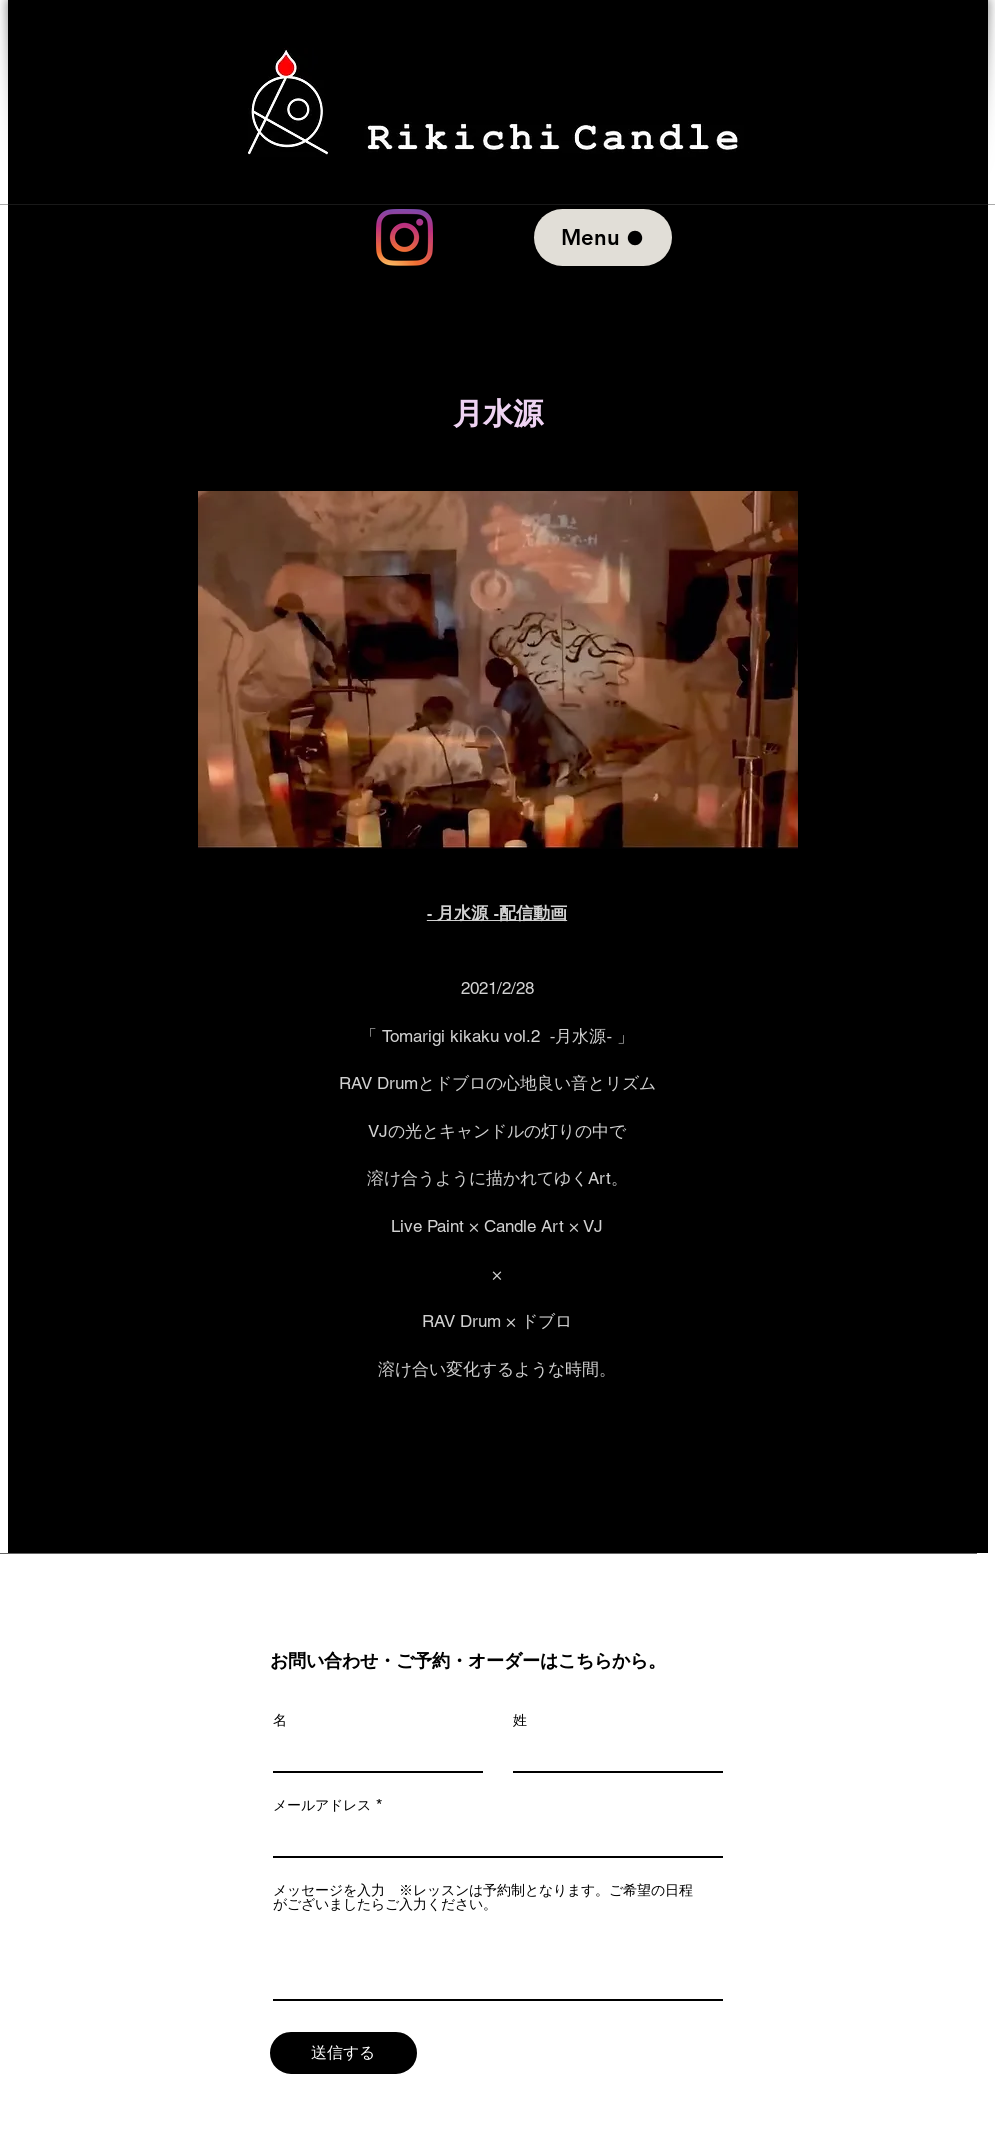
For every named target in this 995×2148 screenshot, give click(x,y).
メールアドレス (322, 1805)
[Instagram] (404, 237)
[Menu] (603, 237)
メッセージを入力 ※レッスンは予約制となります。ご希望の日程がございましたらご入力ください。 (483, 1897)
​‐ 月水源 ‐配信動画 (497, 913)
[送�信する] (343, 2053)
